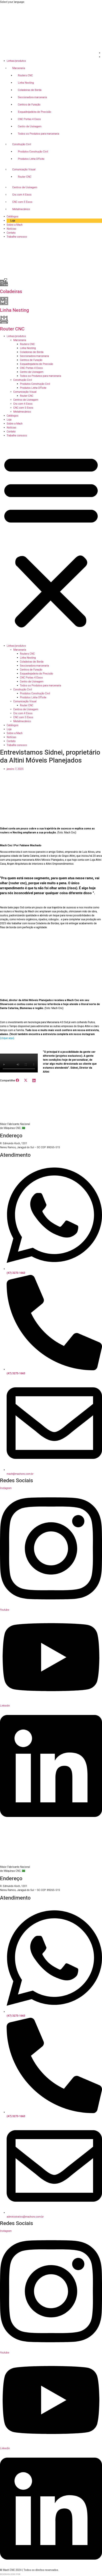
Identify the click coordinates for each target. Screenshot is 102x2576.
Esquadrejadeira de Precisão (34, 111)
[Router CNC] (4, 322)
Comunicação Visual (23, 169)
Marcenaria (18, 68)
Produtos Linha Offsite (31, 158)
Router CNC (24, 176)
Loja (12, 220)
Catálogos (12, 216)
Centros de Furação (29, 104)
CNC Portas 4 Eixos (29, 119)
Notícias (11, 228)
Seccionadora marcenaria (32, 97)
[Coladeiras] (4, 285)
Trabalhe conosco (17, 236)
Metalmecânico (21, 209)
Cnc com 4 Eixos (21, 194)
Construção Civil (21, 144)
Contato (11, 232)
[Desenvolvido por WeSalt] (17, 2574)
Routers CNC (25, 75)
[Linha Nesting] (4, 304)
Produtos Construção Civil (33, 151)
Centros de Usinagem (24, 187)
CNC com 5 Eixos (22, 201)
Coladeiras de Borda (29, 90)
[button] (51, 541)
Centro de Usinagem (29, 126)
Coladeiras (11, 291)
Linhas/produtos (16, 60)
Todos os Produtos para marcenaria (38, 133)
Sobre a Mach (15, 224)
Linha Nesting (26, 82)
